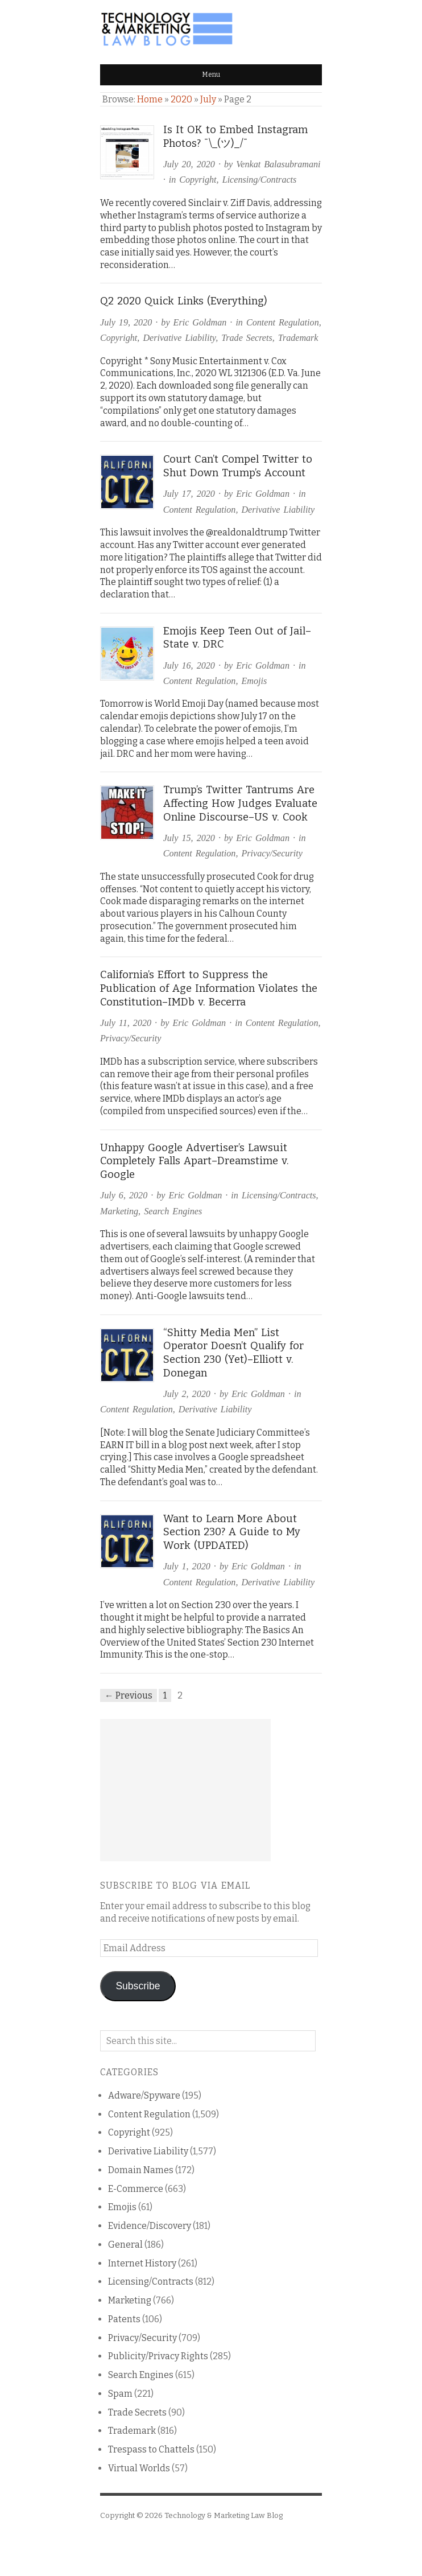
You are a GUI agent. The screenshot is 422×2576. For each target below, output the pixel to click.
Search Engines (173, 1211)
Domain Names (140, 2170)
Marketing (119, 1211)
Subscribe (137, 1986)
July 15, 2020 (189, 838)
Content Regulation (282, 322)
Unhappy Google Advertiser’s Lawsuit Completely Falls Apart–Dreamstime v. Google (194, 1161)
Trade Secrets (246, 338)
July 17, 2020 (189, 493)
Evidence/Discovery (149, 2225)
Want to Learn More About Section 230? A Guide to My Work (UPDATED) (231, 1532)
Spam (120, 2393)
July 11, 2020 (125, 1023)
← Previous (128, 1695)
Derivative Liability (179, 338)
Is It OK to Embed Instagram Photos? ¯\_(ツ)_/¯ (235, 136)
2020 (181, 99)
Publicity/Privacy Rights (158, 2356)
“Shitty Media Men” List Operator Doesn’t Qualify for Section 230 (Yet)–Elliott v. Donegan (233, 1352)
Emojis (254, 681)
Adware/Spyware (144, 2095)
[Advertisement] (185, 1790)
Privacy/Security (271, 853)
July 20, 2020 (189, 164)
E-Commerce (135, 2188)
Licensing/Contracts (259, 179)
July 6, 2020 (123, 1195)
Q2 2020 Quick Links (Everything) (183, 301)
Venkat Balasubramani (278, 164)
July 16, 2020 (189, 665)
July (208, 99)
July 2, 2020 (186, 1394)
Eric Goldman (200, 322)
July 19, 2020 (126, 322)
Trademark (298, 338)
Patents (124, 2319)
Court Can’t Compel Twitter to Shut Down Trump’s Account (237, 466)
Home (150, 99)
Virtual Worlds (139, 2468)
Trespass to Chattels (151, 2449)
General (125, 2244)
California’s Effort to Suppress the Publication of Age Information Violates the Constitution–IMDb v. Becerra (208, 988)
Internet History (142, 2263)
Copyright (197, 179)
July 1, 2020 (186, 1566)
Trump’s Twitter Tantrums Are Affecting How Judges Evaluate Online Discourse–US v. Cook (240, 803)
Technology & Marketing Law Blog (223, 2515)
